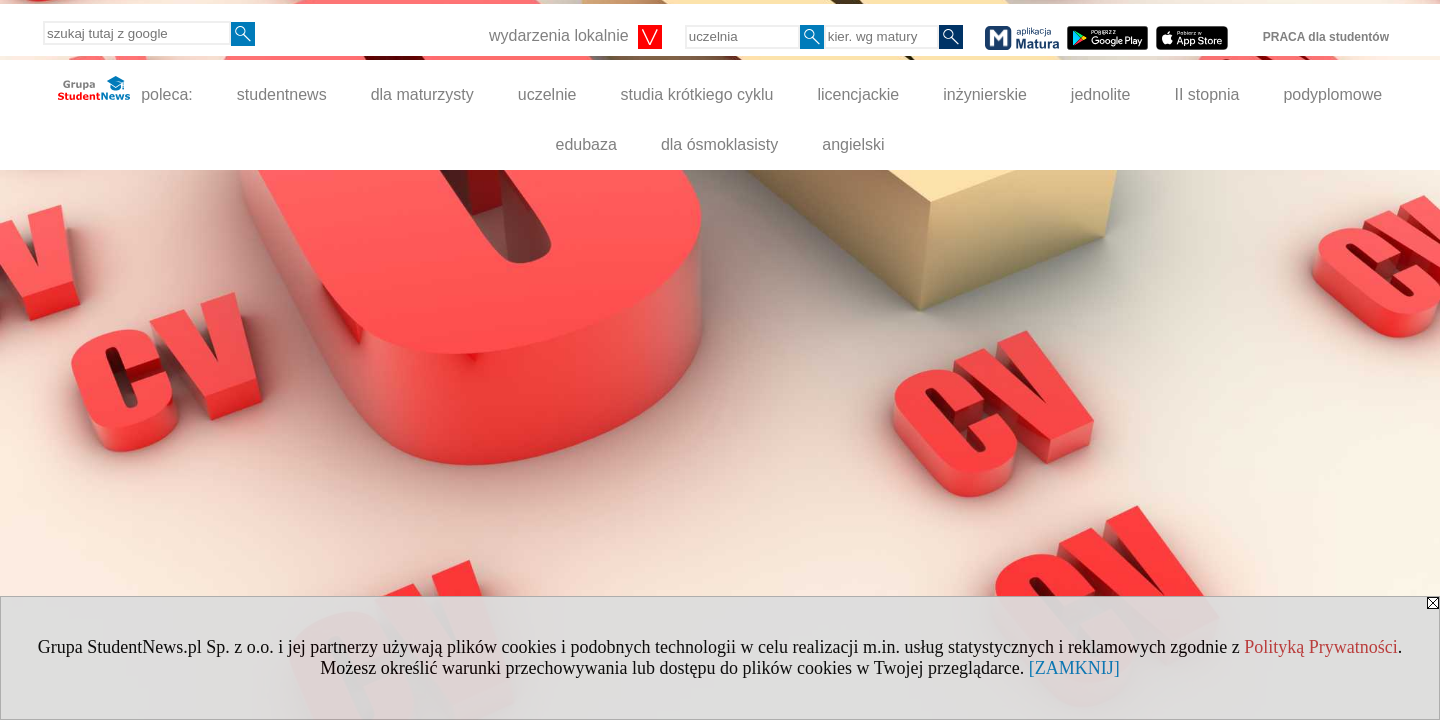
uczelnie (547, 94)
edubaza (585, 144)
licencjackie (858, 94)
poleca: (125, 89)
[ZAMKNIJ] (1074, 668)
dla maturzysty (422, 94)
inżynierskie (985, 94)
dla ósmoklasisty (719, 144)
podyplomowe (1332, 94)
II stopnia (1206, 94)
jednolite (1101, 94)
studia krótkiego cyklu (696, 94)
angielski (853, 144)
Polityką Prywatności (1321, 647)
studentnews (282, 94)
